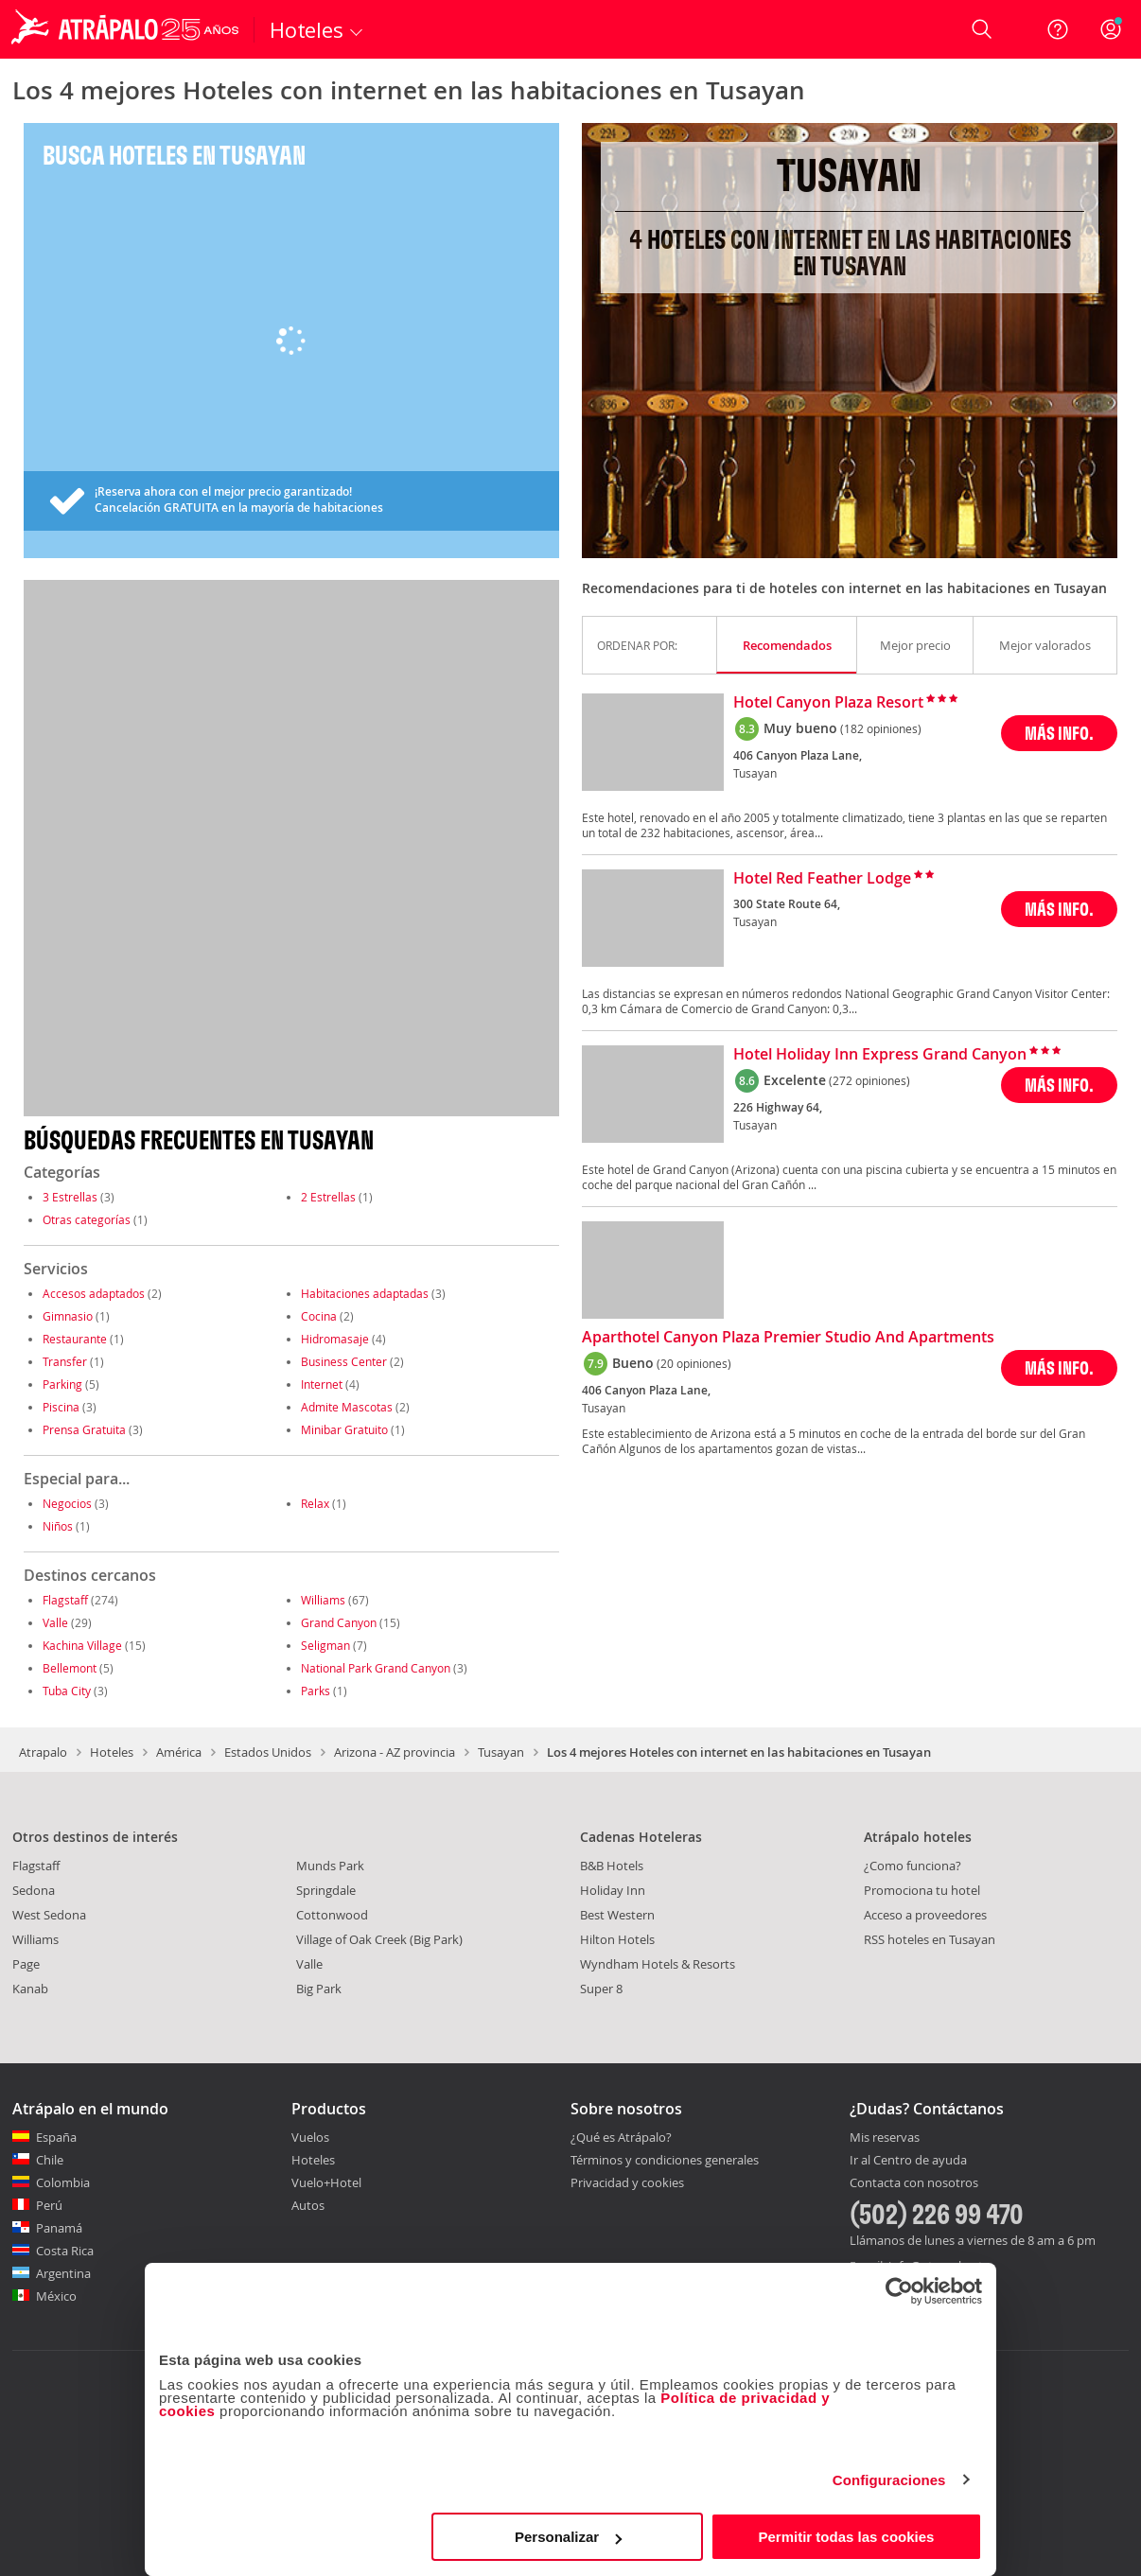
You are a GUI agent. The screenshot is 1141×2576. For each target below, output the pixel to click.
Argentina (63, 2273)
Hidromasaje (335, 1338)
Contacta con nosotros (914, 2183)
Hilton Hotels (617, 1939)
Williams (323, 1599)
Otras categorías (87, 1219)
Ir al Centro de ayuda (908, 2160)
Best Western (617, 1914)
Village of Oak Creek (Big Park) (379, 1939)
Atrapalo (43, 1752)
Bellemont (70, 1667)
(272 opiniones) (869, 1080)
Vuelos (310, 2137)
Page (26, 1963)
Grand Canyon (339, 1622)
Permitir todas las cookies (846, 2537)
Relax (315, 1503)
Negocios (67, 1503)
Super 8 (601, 1988)
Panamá (59, 2227)
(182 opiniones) (881, 728)
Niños (58, 1525)
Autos (308, 2205)
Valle (55, 1622)
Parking (62, 1384)
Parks (315, 1690)
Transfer (65, 1361)
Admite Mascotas (347, 1406)
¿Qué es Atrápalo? (621, 2137)
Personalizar (568, 2537)
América (179, 1752)
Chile (49, 2159)
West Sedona (49, 1914)
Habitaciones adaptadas (365, 1293)
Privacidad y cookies (627, 2182)
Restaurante (75, 1338)
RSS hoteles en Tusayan (929, 1939)
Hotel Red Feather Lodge (822, 878)
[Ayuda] (1057, 29)
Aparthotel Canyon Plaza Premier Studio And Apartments (788, 1337)
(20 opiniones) (694, 1363)
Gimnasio (68, 1315)
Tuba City (67, 1690)
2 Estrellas (328, 1196)
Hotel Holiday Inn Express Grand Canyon (880, 1054)
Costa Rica (65, 2250)
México (56, 2295)
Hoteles (111, 1752)
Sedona (33, 1890)
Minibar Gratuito (344, 1429)
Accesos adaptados (94, 1293)
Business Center (344, 1361)
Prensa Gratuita (84, 1429)
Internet (321, 1384)
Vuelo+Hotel (326, 2182)
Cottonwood (332, 1914)
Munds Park (330, 1865)
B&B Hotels (611, 1865)
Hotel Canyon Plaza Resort (828, 702)
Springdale (326, 1890)
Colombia (63, 2182)
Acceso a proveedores (925, 1914)
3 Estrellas (70, 1196)
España (56, 2137)
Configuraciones (889, 2480)
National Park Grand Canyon (375, 1667)
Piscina (61, 1406)
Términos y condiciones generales (664, 2159)
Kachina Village (82, 1645)
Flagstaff (65, 1599)
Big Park (319, 1988)
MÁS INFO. (1059, 733)
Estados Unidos (267, 1752)
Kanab (30, 1988)
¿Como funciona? (912, 1865)
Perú (49, 2205)
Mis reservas (885, 2138)
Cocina (319, 1315)
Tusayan (501, 1752)
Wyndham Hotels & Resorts (657, 1963)
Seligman (325, 1645)
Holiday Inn (612, 1890)
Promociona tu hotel (922, 1890)
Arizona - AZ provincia (394, 1752)
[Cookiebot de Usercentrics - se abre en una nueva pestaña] (899, 2291)
